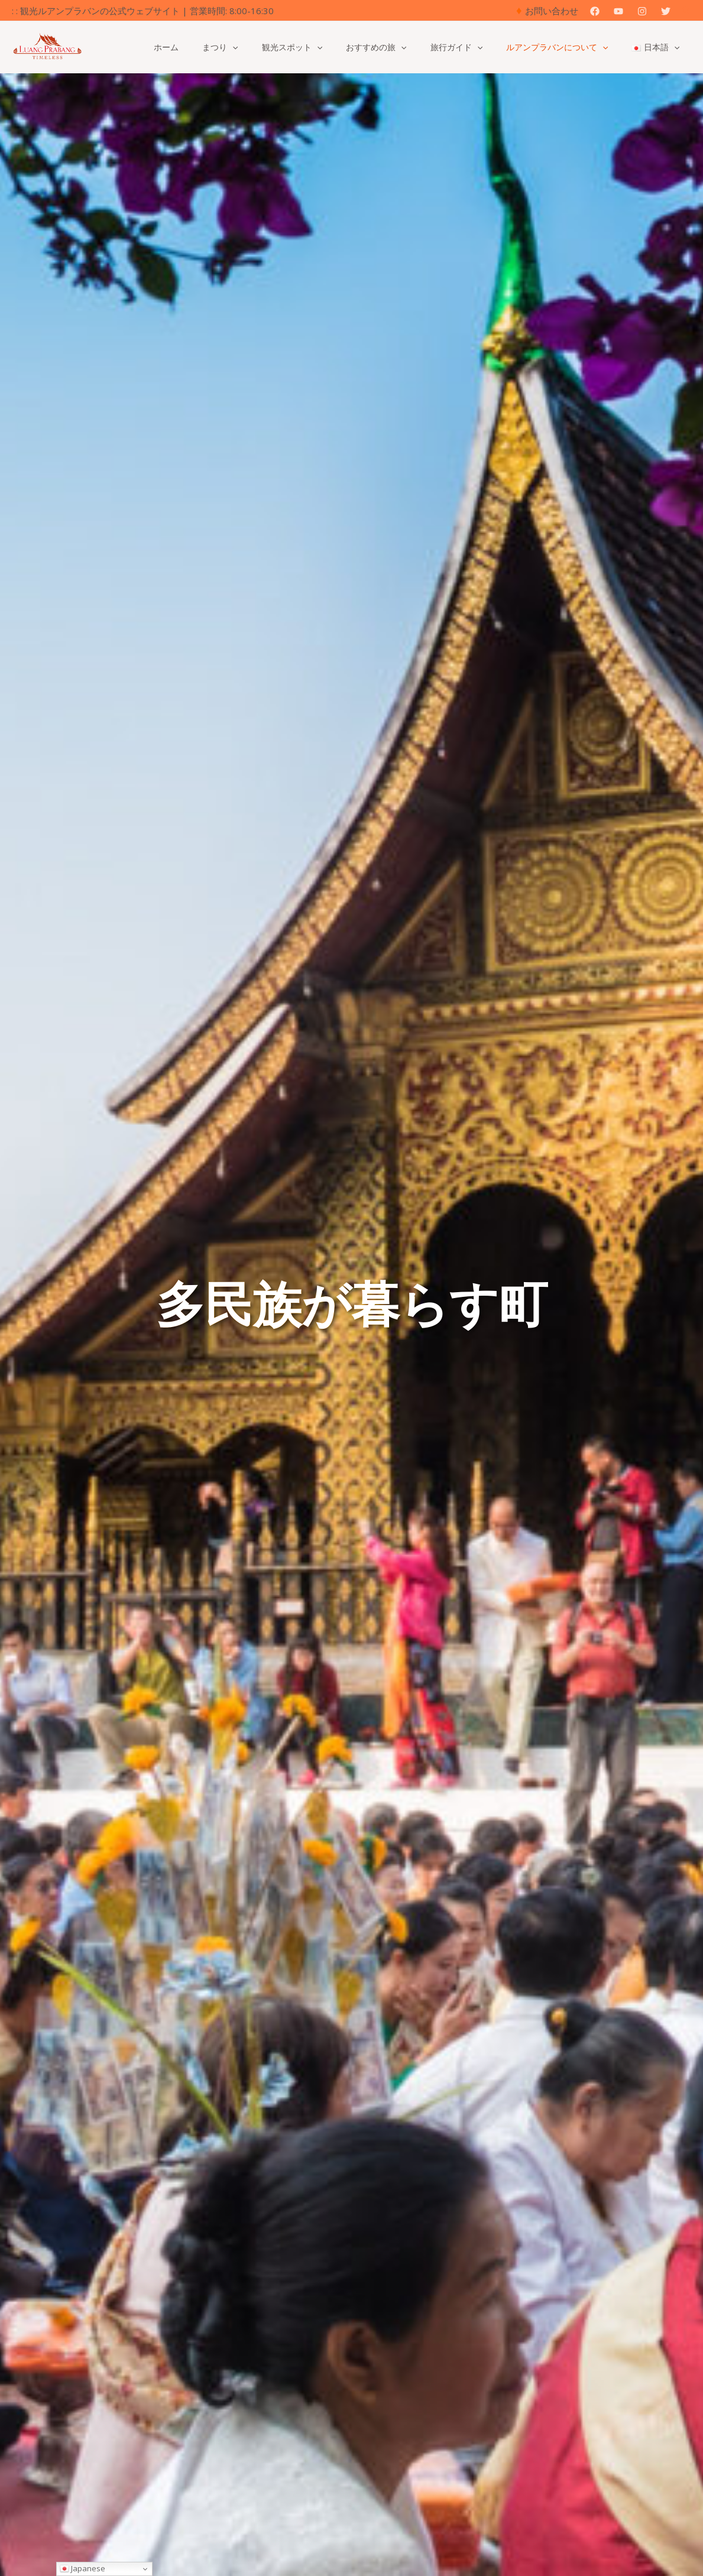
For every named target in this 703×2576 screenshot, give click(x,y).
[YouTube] (618, 11)
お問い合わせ (551, 11)
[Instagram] (642, 11)
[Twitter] (665, 11)
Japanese (82, 2568)
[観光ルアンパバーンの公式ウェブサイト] (47, 46)
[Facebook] (595, 11)
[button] (687, 10)
